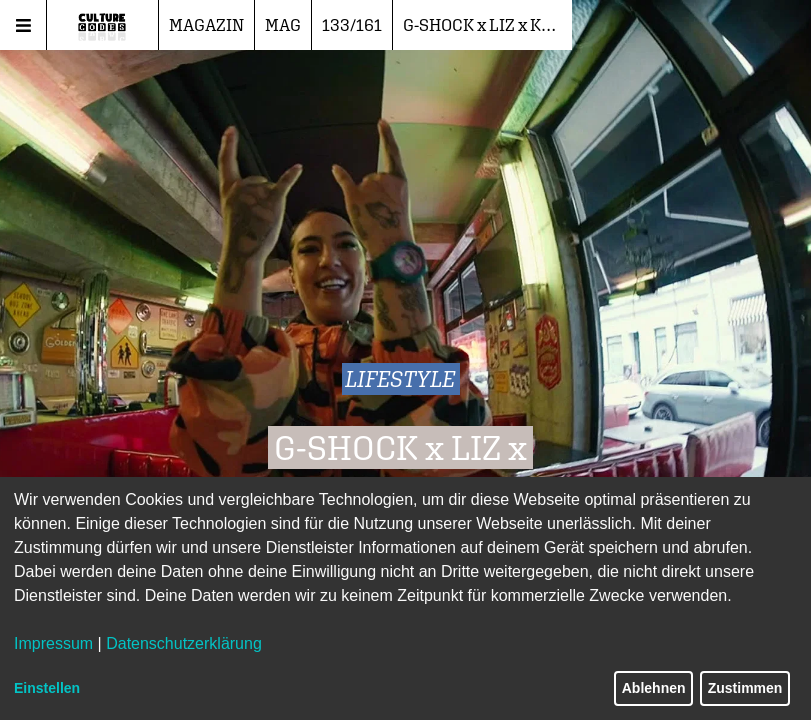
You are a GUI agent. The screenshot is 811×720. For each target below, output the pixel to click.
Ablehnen (654, 688)
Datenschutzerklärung (184, 643)
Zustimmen (745, 688)
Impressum (53, 643)
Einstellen (47, 688)
